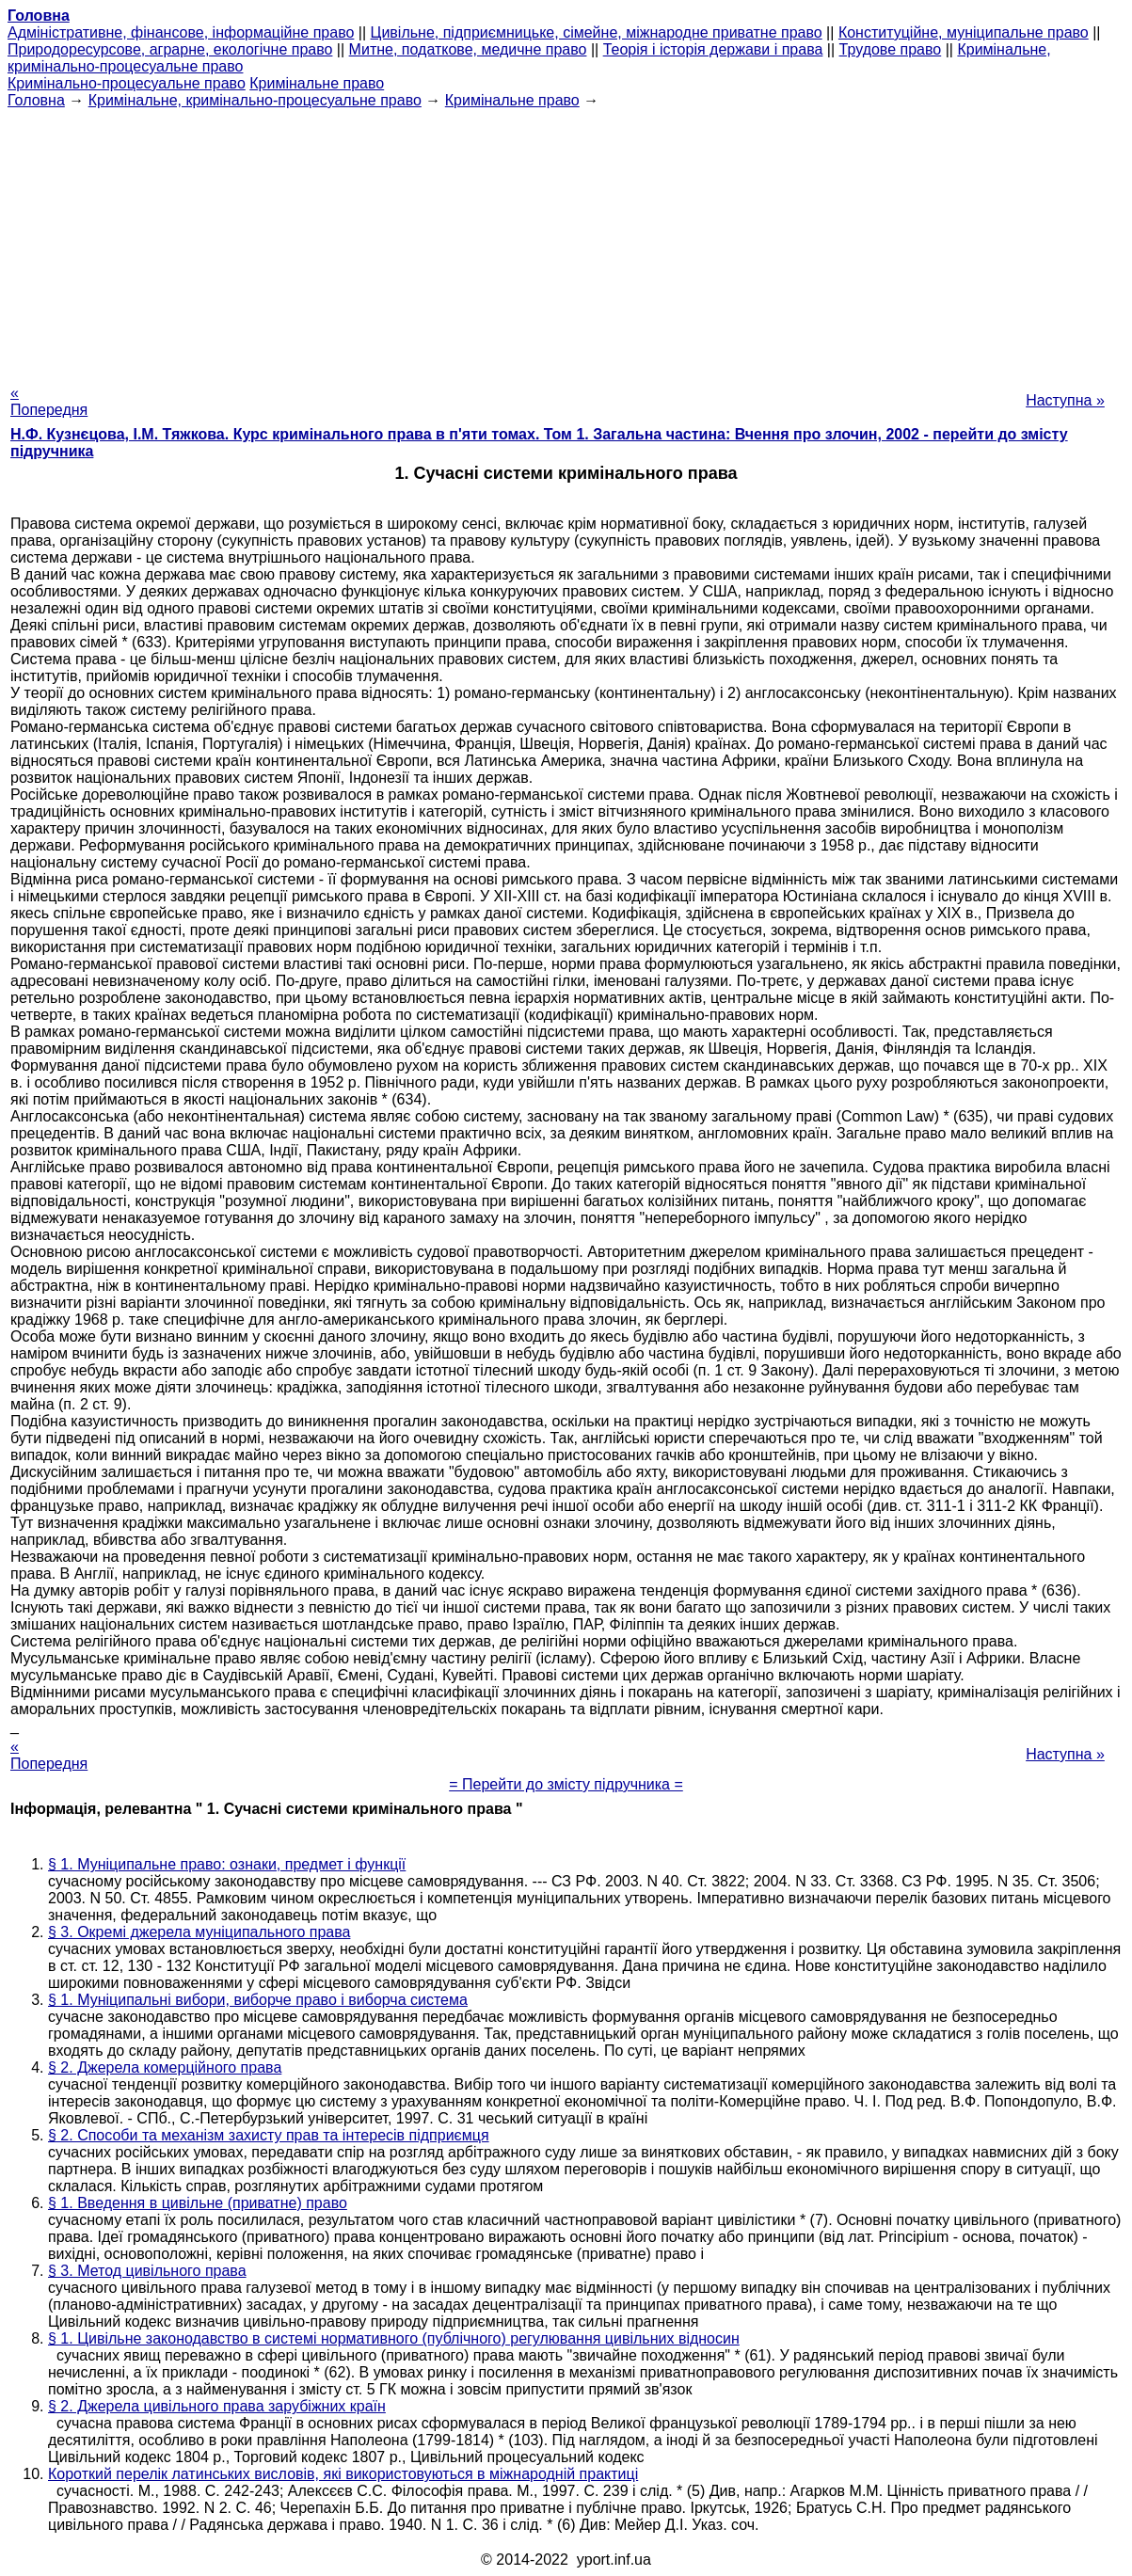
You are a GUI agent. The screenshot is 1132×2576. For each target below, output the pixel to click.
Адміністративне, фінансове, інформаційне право (181, 32)
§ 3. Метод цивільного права (147, 2271)
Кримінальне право (316, 83)
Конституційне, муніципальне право (963, 32)
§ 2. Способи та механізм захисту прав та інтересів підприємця (268, 2135)
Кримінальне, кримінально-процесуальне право (255, 100)
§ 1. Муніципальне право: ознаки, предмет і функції (227, 1864)
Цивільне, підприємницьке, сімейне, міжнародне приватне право (596, 32)
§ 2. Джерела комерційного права (164, 2067)
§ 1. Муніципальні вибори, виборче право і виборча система (258, 2000)
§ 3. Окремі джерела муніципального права (199, 1932)
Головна (36, 100)
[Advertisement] (566, 241)
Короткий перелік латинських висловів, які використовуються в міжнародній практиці (343, 2474)
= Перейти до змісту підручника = (566, 1784)
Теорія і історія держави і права (713, 49)
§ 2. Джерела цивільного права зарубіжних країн (217, 2406)
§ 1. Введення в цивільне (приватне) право (197, 2203)
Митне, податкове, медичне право (468, 49)
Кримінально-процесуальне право (127, 83)
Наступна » (1065, 400)
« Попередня (49, 401)
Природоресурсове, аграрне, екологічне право (170, 49)
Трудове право (890, 49)
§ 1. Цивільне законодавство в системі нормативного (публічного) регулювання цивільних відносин (394, 2338)
